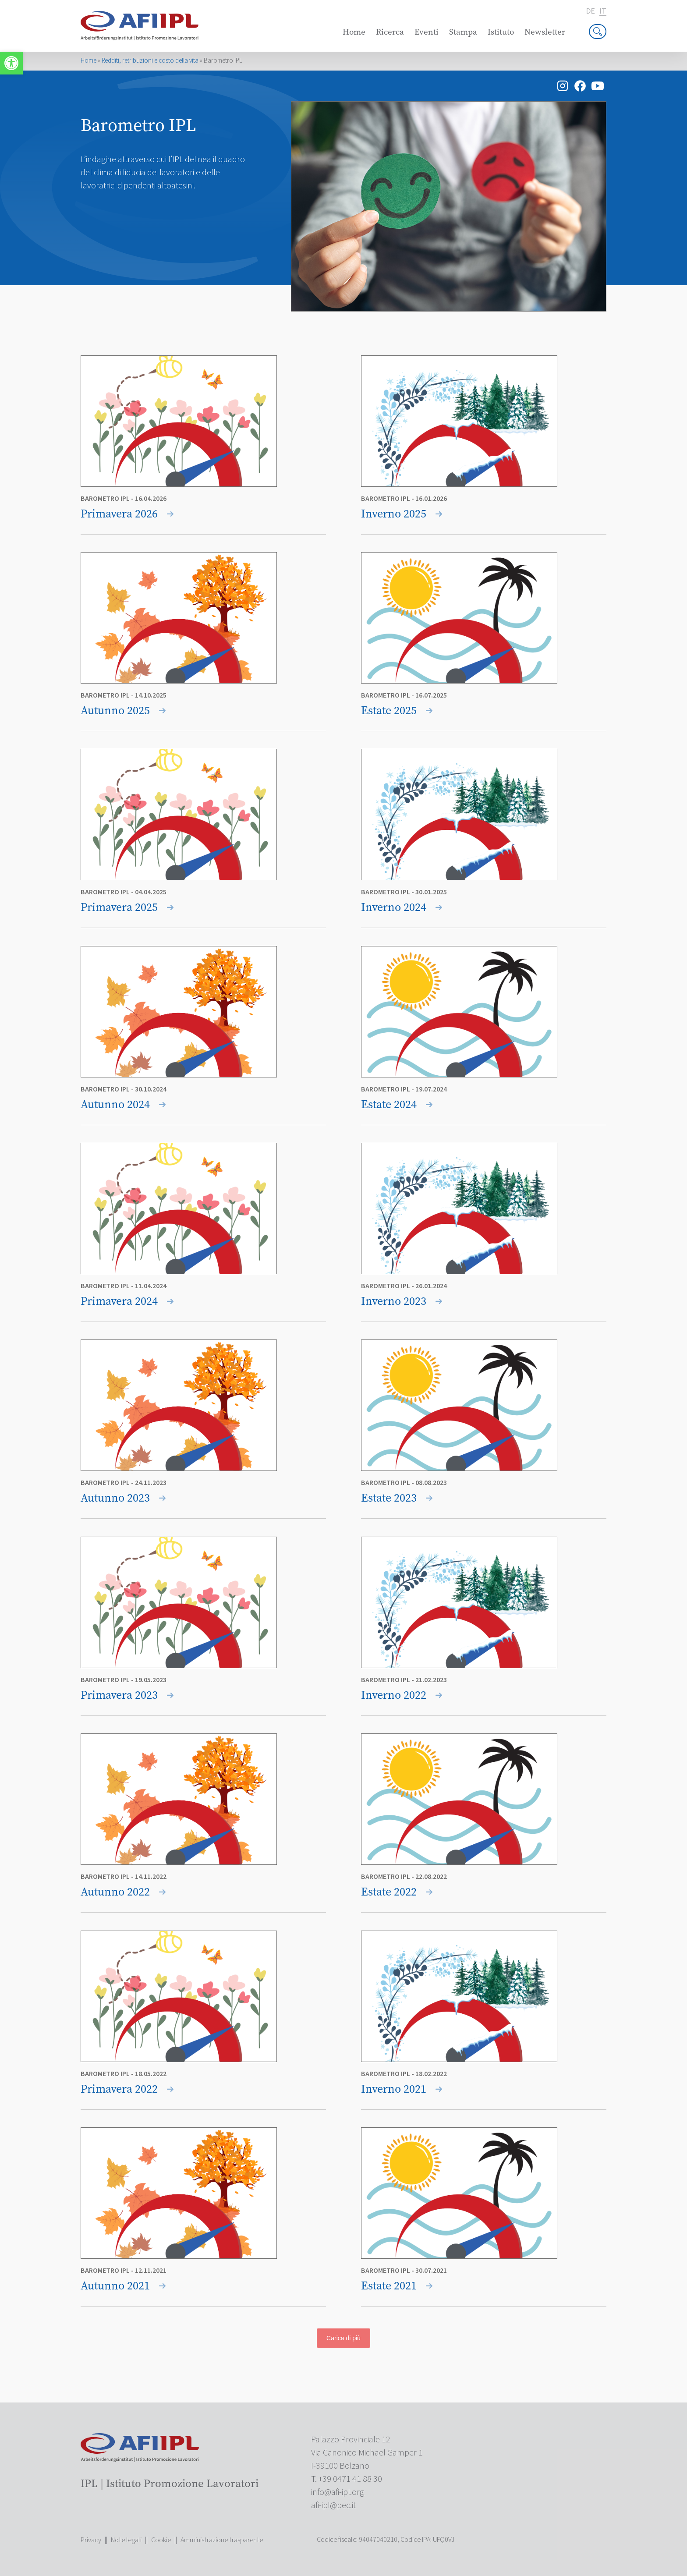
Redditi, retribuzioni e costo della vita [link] (150, 60)
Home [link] (354, 32)
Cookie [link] (161, 2540)
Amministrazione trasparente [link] (222, 2540)
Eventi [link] (426, 32)
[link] (11, 63)
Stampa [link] (463, 32)
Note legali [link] (126, 2540)
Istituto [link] (501, 32)
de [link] (590, 11)
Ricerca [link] (390, 32)
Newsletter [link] (544, 32)
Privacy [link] (91, 2540)
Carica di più (343, 2338)
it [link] (602, 11)
